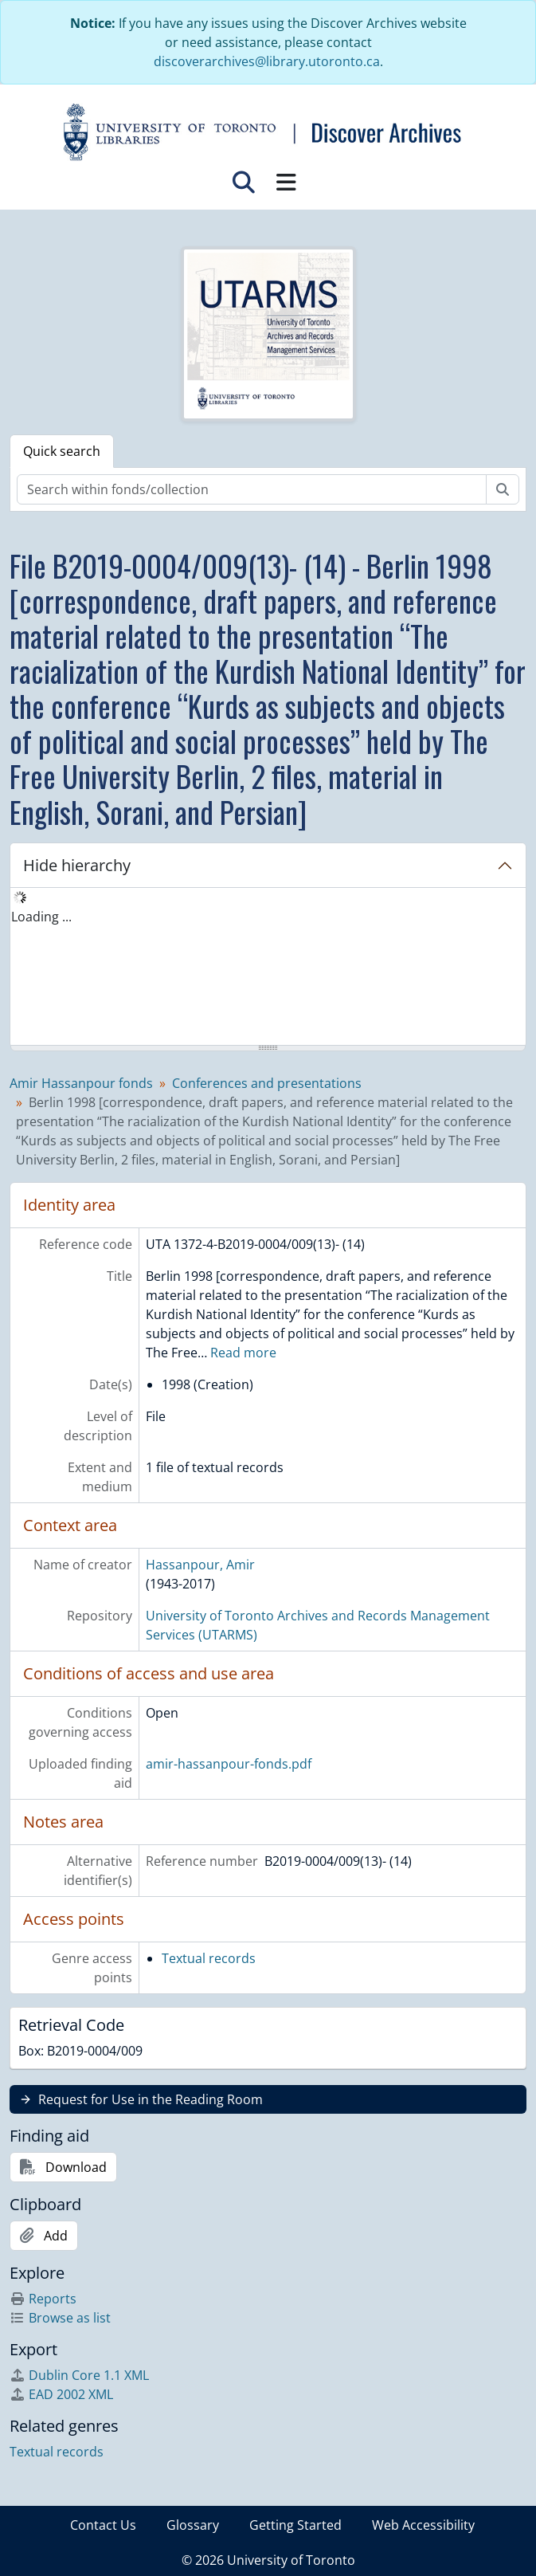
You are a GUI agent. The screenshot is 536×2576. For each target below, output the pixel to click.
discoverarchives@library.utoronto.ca (267, 61)
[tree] (268, 967)
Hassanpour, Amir (200, 1564)
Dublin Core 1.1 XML (79, 2375)
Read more (243, 1352)
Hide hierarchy (77, 865)
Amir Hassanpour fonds (81, 1083)
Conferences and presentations (267, 1083)
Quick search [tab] (61, 451)
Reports (43, 2298)
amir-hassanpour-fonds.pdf (228, 1764)
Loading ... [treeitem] (41, 916)
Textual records (209, 1958)
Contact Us (103, 2525)
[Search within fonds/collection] (252, 489)
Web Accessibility (423, 2525)
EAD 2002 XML (61, 2394)
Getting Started (295, 2525)
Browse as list (60, 2318)
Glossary (192, 2525)
